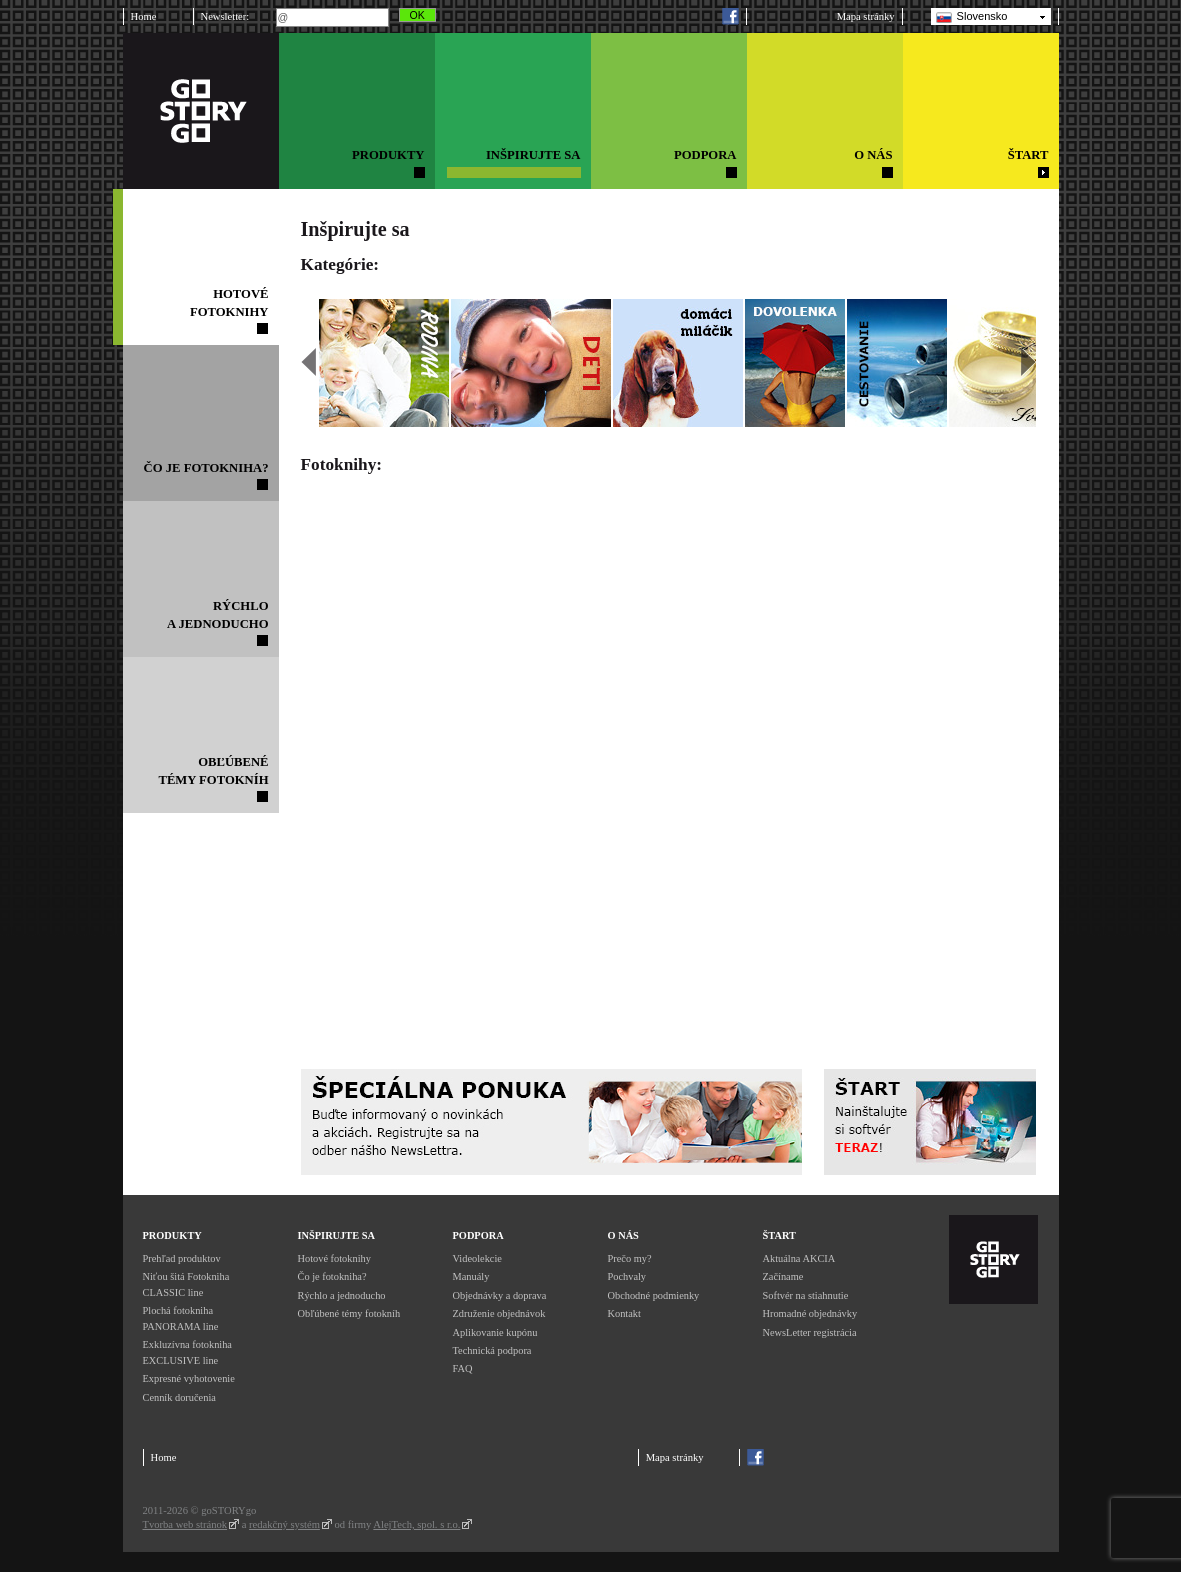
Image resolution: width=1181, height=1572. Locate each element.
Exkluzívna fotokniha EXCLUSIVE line (187, 1352)
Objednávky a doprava (500, 1295)
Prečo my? (630, 1258)
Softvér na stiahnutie (806, 1295)
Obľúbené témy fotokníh (349, 1313)
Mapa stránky (866, 16)
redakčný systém (284, 1524)
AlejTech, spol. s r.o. (416, 1524)
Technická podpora (492, 1350)
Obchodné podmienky (654, 1295)
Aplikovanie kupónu (495, 1332)
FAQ (463, 1368)
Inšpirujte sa (336, 1235)
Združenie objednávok (499, 1313)
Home (144, 16)
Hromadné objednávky (810, 1313)
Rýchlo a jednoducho (342, 1295)
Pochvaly (627, 1276)
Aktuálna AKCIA (799, 1258)
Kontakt (624, 1313)
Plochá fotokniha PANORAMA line (181, 1318)
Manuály (471, 1276)
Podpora (478, 1235)
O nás (623, 1235)
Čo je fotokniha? (332, 1276)
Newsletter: (225, 16)
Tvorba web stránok (185, 1524)
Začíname (783, 1276)
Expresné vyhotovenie (189, 1378)
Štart (779, 1235)
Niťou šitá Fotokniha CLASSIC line (186, 1284)
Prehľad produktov (182, 1258)
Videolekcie (477, 1258)
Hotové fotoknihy (334, 1258)
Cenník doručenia (179, 1397)
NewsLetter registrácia (810, 1332)
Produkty (172, 1235)
